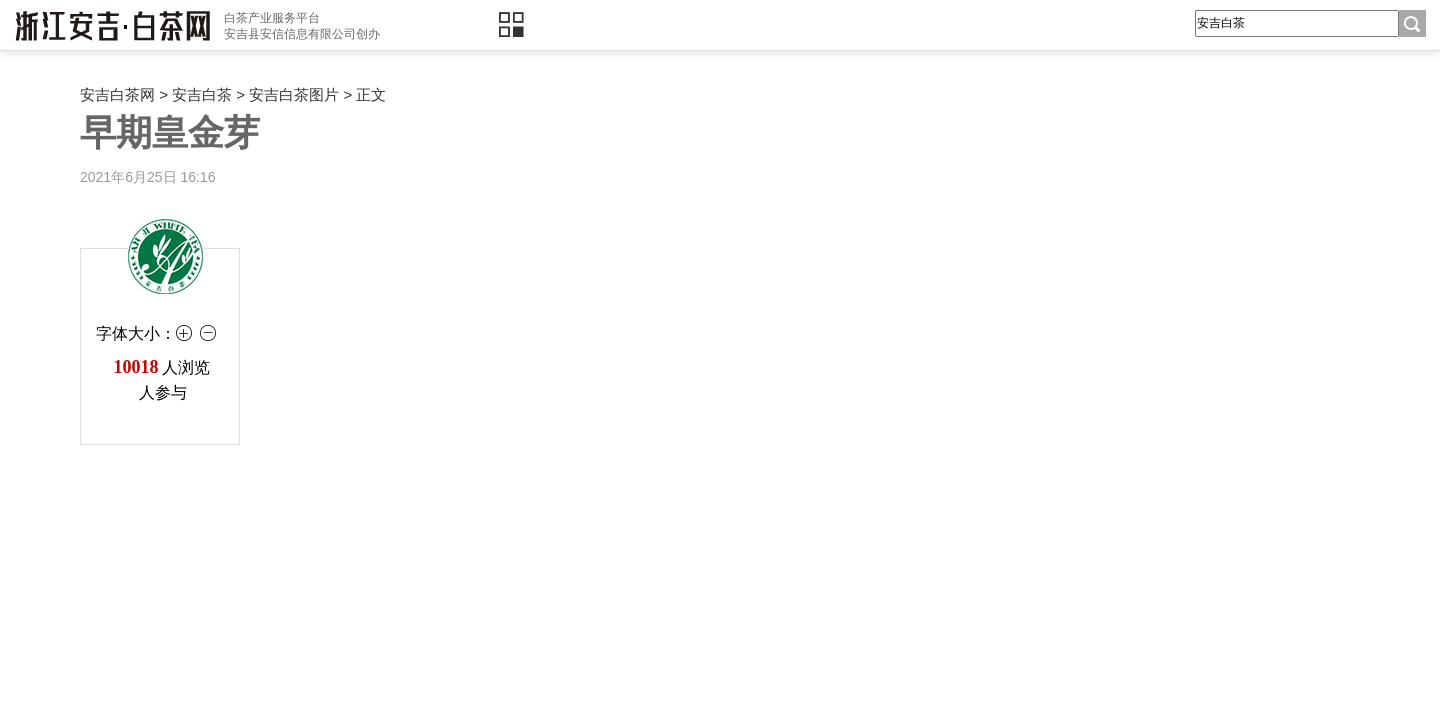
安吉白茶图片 (294, 94)
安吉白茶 (202, 94)
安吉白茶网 (117, 94)
